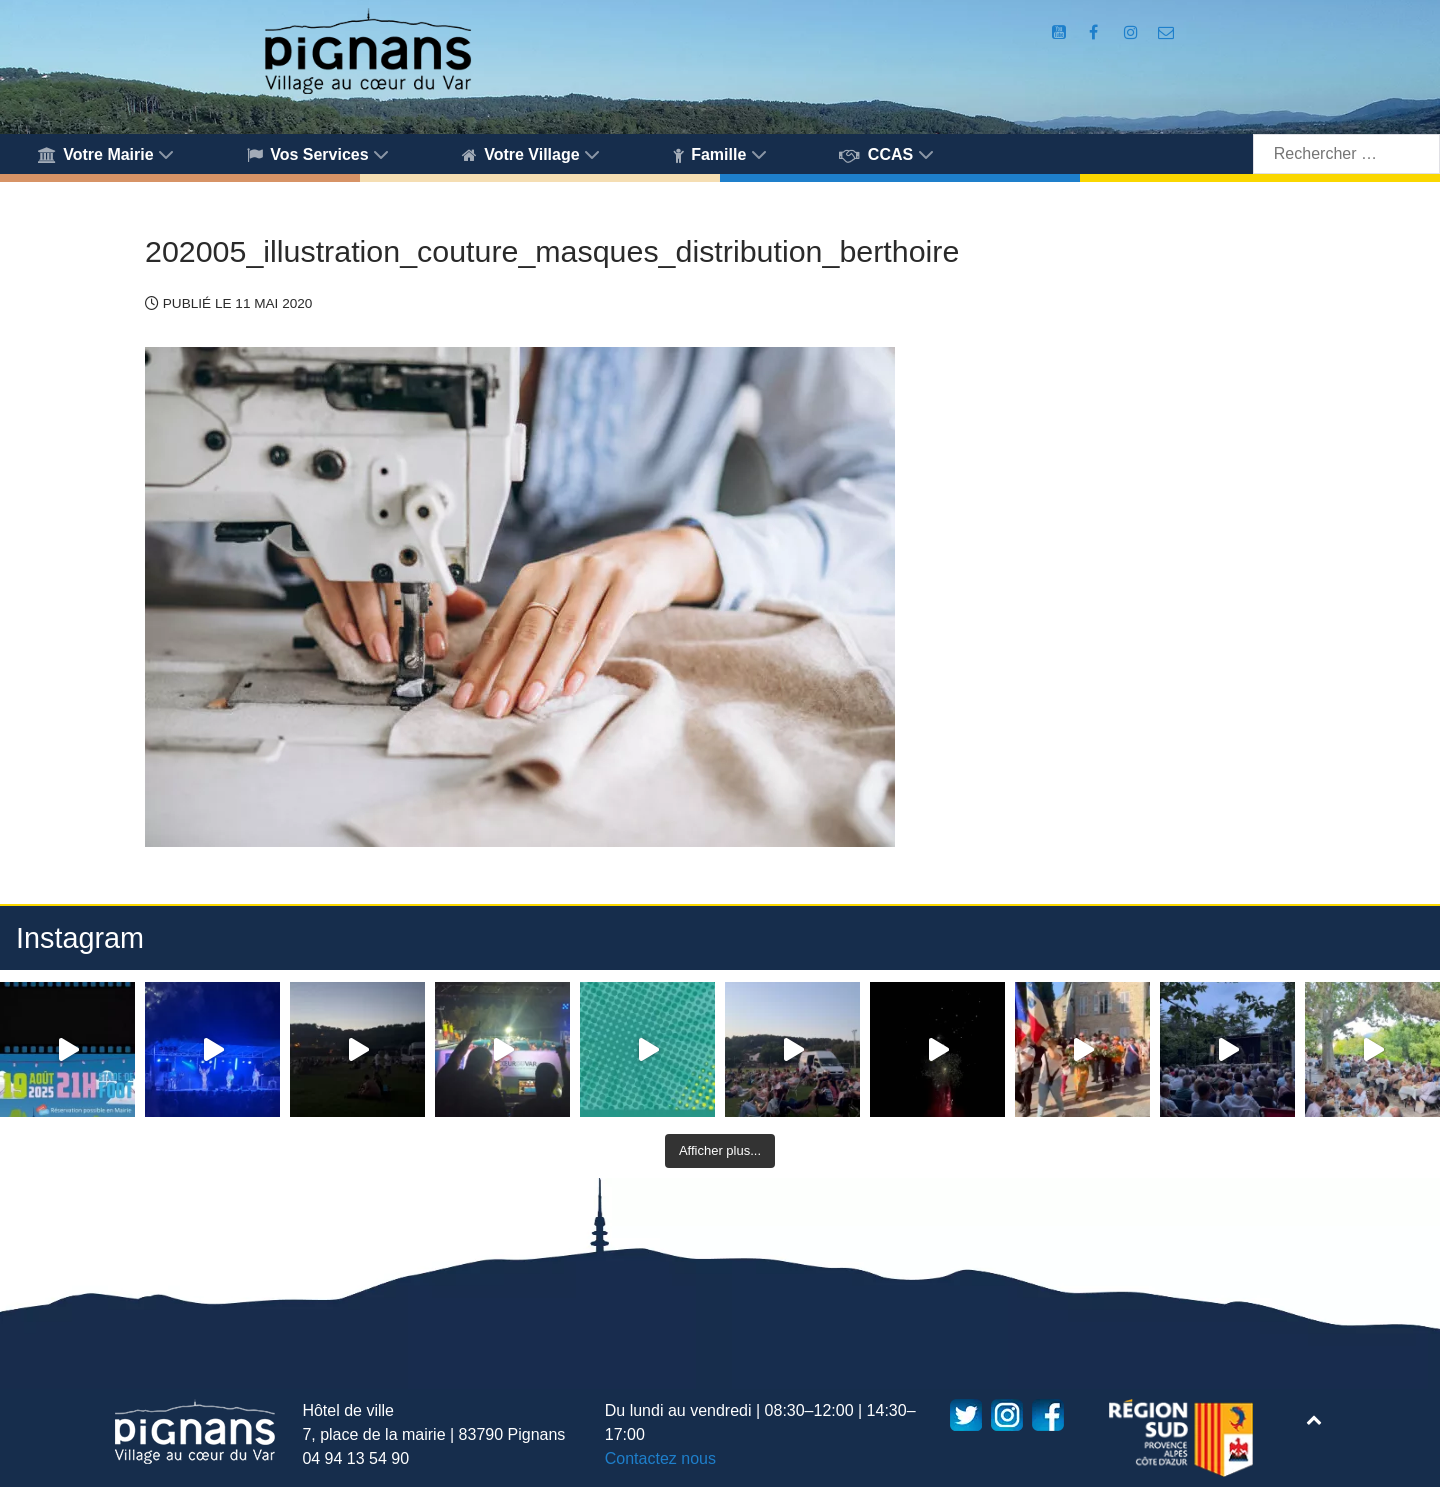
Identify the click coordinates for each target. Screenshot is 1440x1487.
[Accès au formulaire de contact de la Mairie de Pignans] (1166, 32)
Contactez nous (660, 1458)
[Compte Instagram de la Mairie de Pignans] (1133, 32)
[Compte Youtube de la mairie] (1060, 32)
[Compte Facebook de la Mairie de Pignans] (1095, 32)
